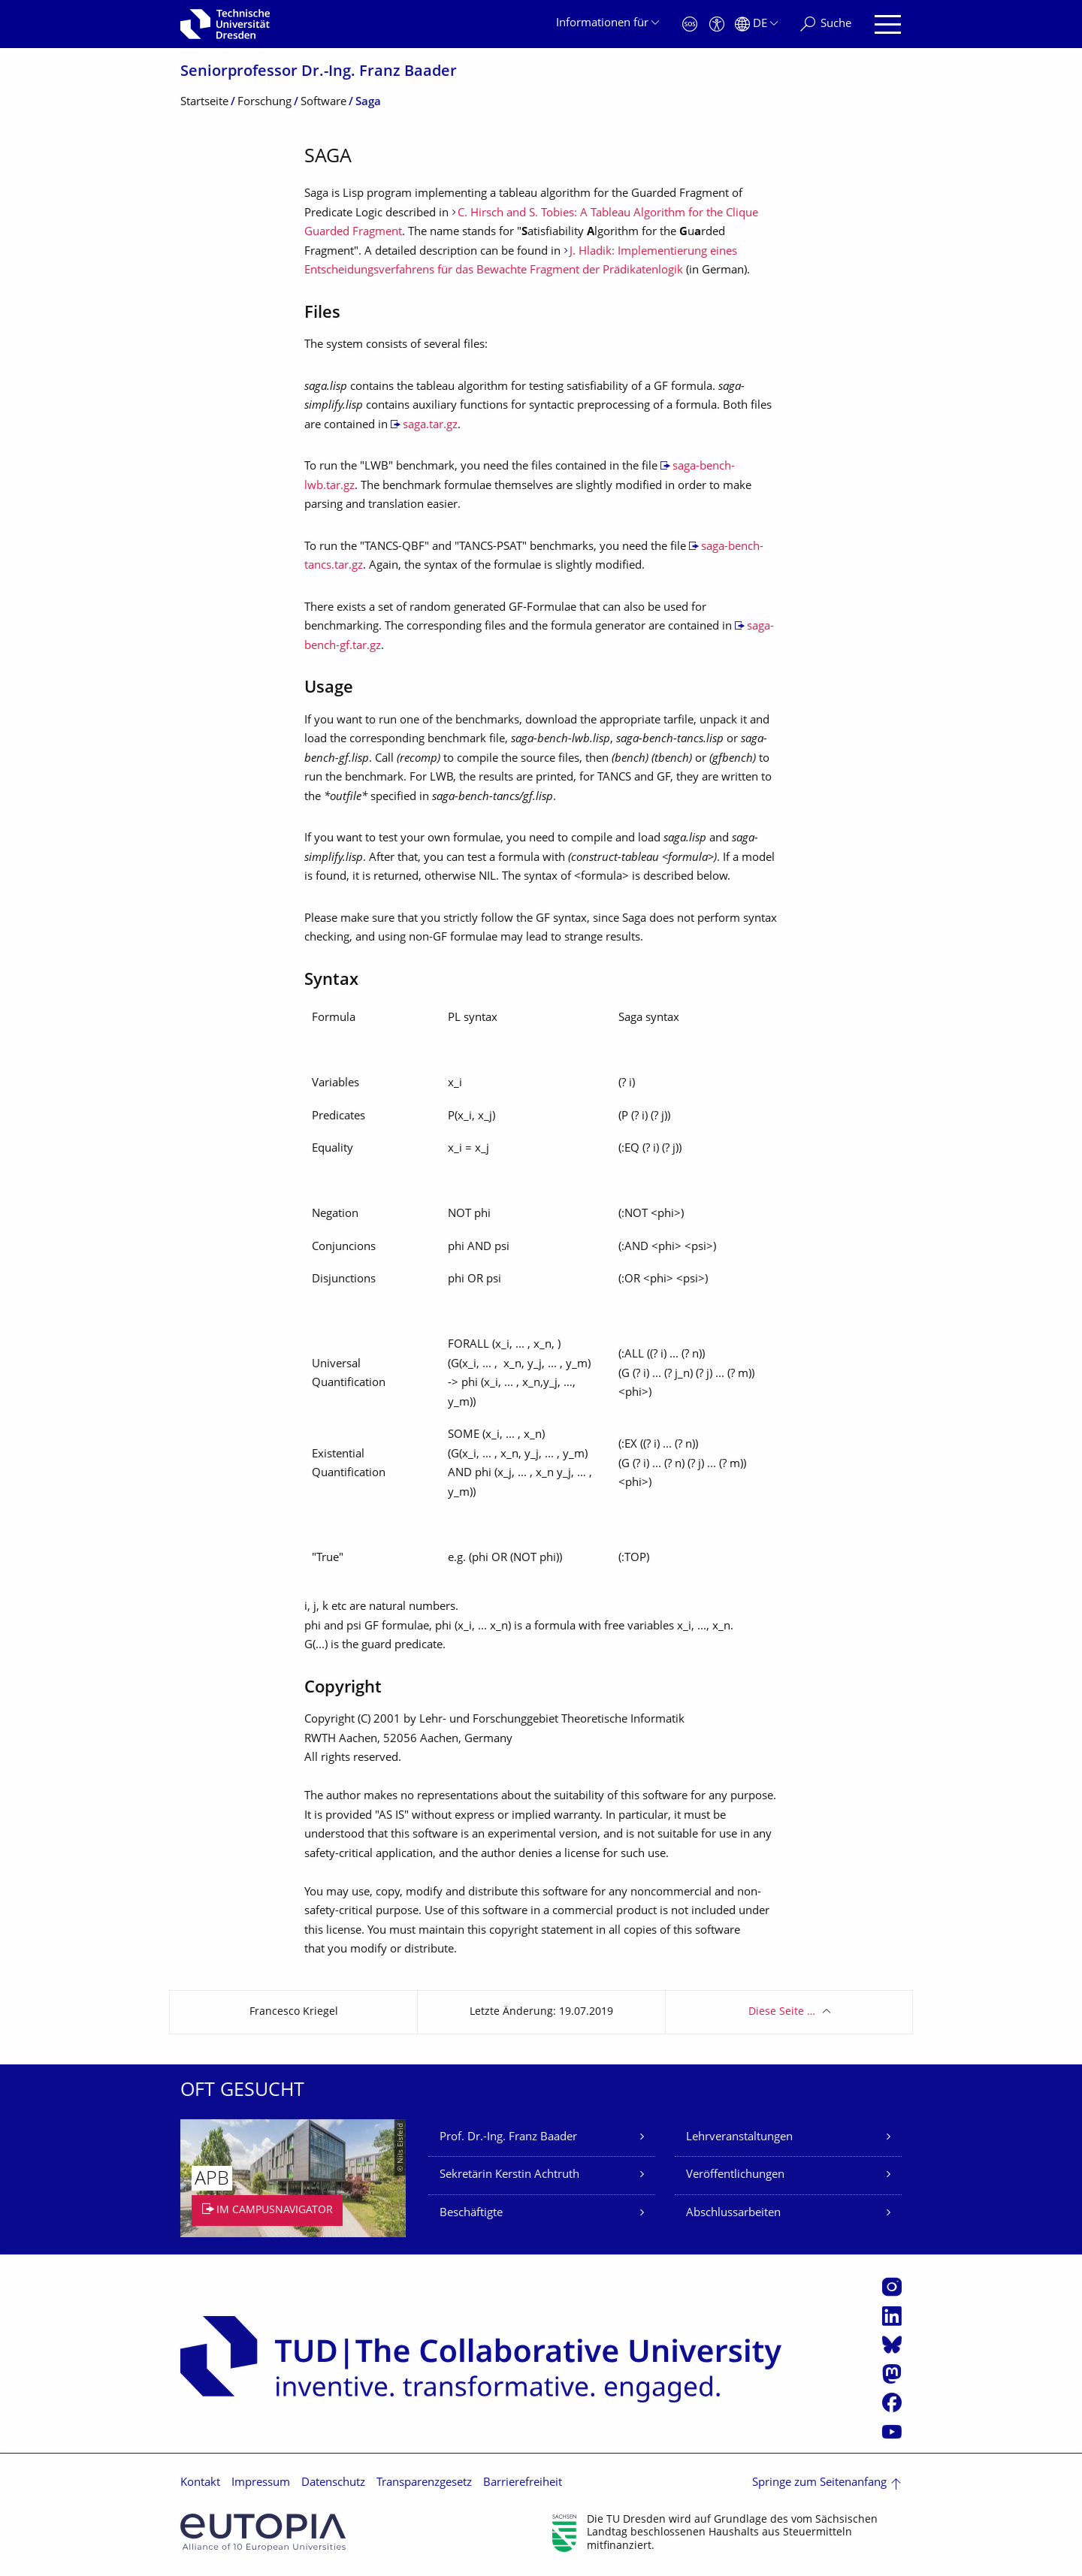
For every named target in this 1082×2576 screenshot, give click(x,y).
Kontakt (200, 2483)
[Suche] (825, 24)
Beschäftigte (471, 2213)
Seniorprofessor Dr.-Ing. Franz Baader (318, 72)
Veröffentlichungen (735, 2175)
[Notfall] (690, 24)
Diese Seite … (781, 2012)
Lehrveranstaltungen (739, 2137)
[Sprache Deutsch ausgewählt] (756, 24)
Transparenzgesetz (424, 2483)
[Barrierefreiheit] (717, 24)
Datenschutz (333, 2483)
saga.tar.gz (430, 425)
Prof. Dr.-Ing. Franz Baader (508, 2137)
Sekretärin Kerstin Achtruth (509, 2175)
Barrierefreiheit (522, 2483)
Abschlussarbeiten (733, 2213)
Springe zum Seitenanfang (819, 2483)
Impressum (260, 2483)
